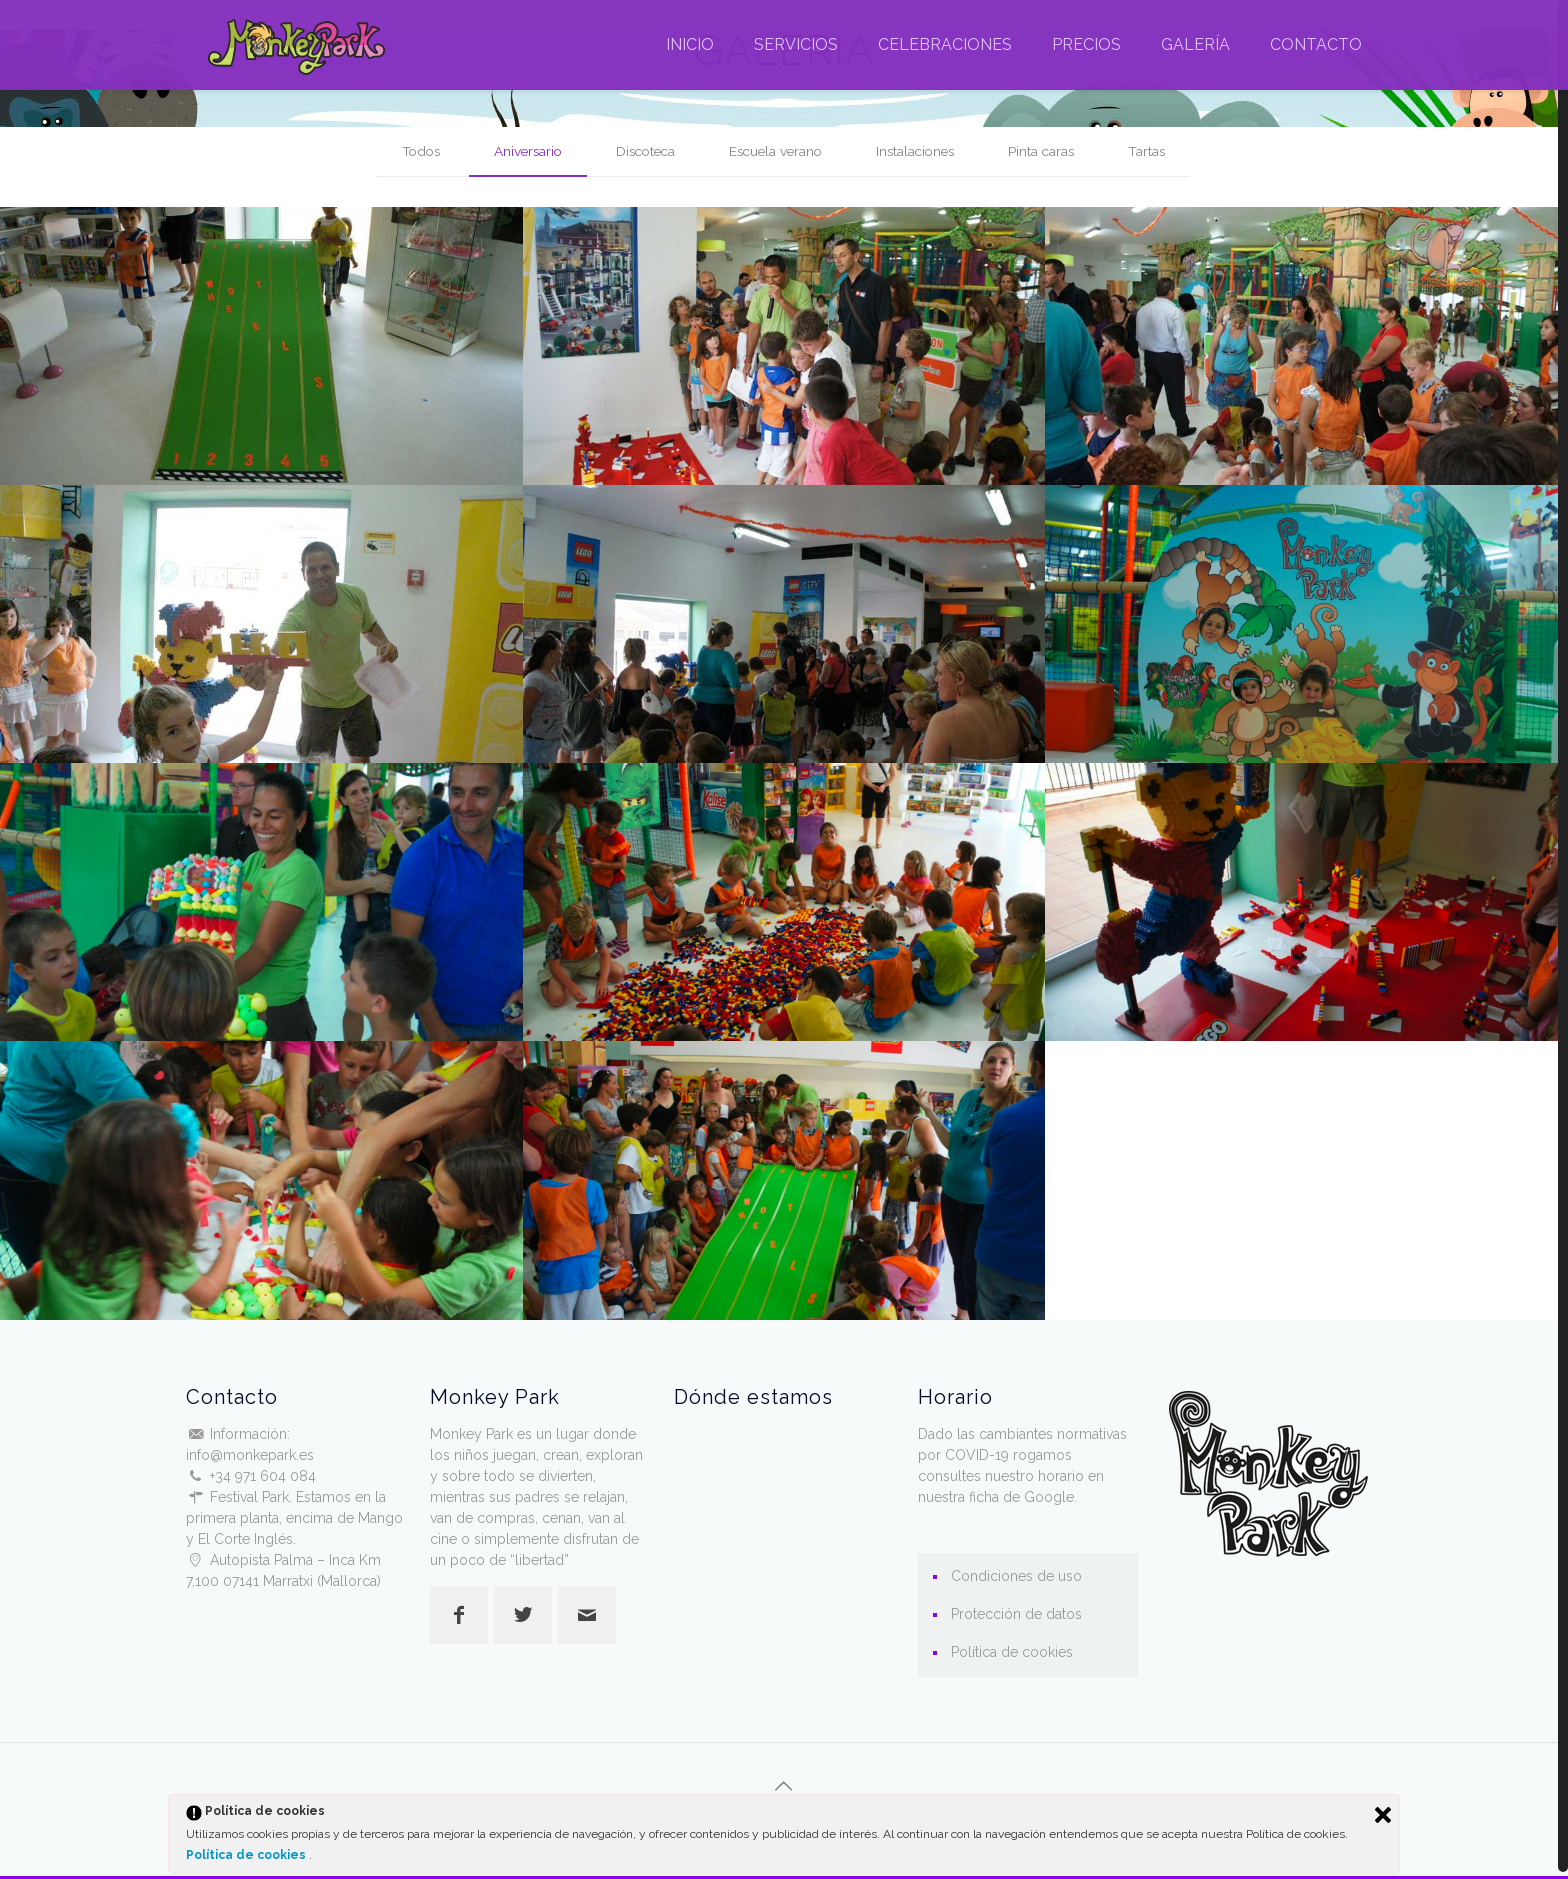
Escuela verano (777, 151)
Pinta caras (1051, 151)
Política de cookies (247, 1855)
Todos (410, 151)
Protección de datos (1016, 1614)
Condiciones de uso (1016, 1576)
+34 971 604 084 (263, 1476)
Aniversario (520, 151)
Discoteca (642, 151)
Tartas (1158, 151)
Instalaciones (921, 151)
